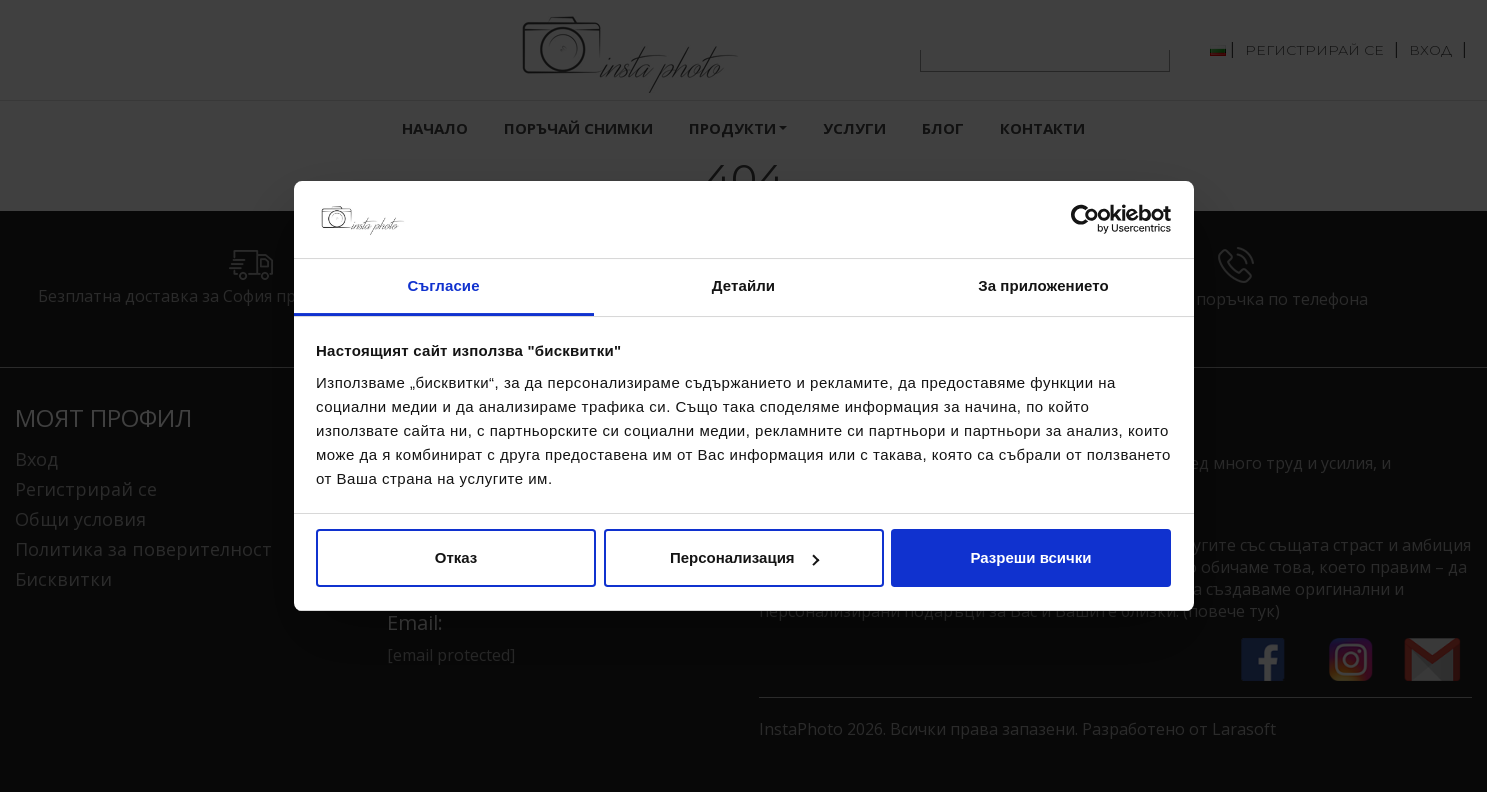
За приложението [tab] (1043, 285)
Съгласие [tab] (443, 285)
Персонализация (744, 557)
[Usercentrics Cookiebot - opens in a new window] (1083, 220)
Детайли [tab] (743, 285)
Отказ (456, 557)
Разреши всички (1030, 557)
